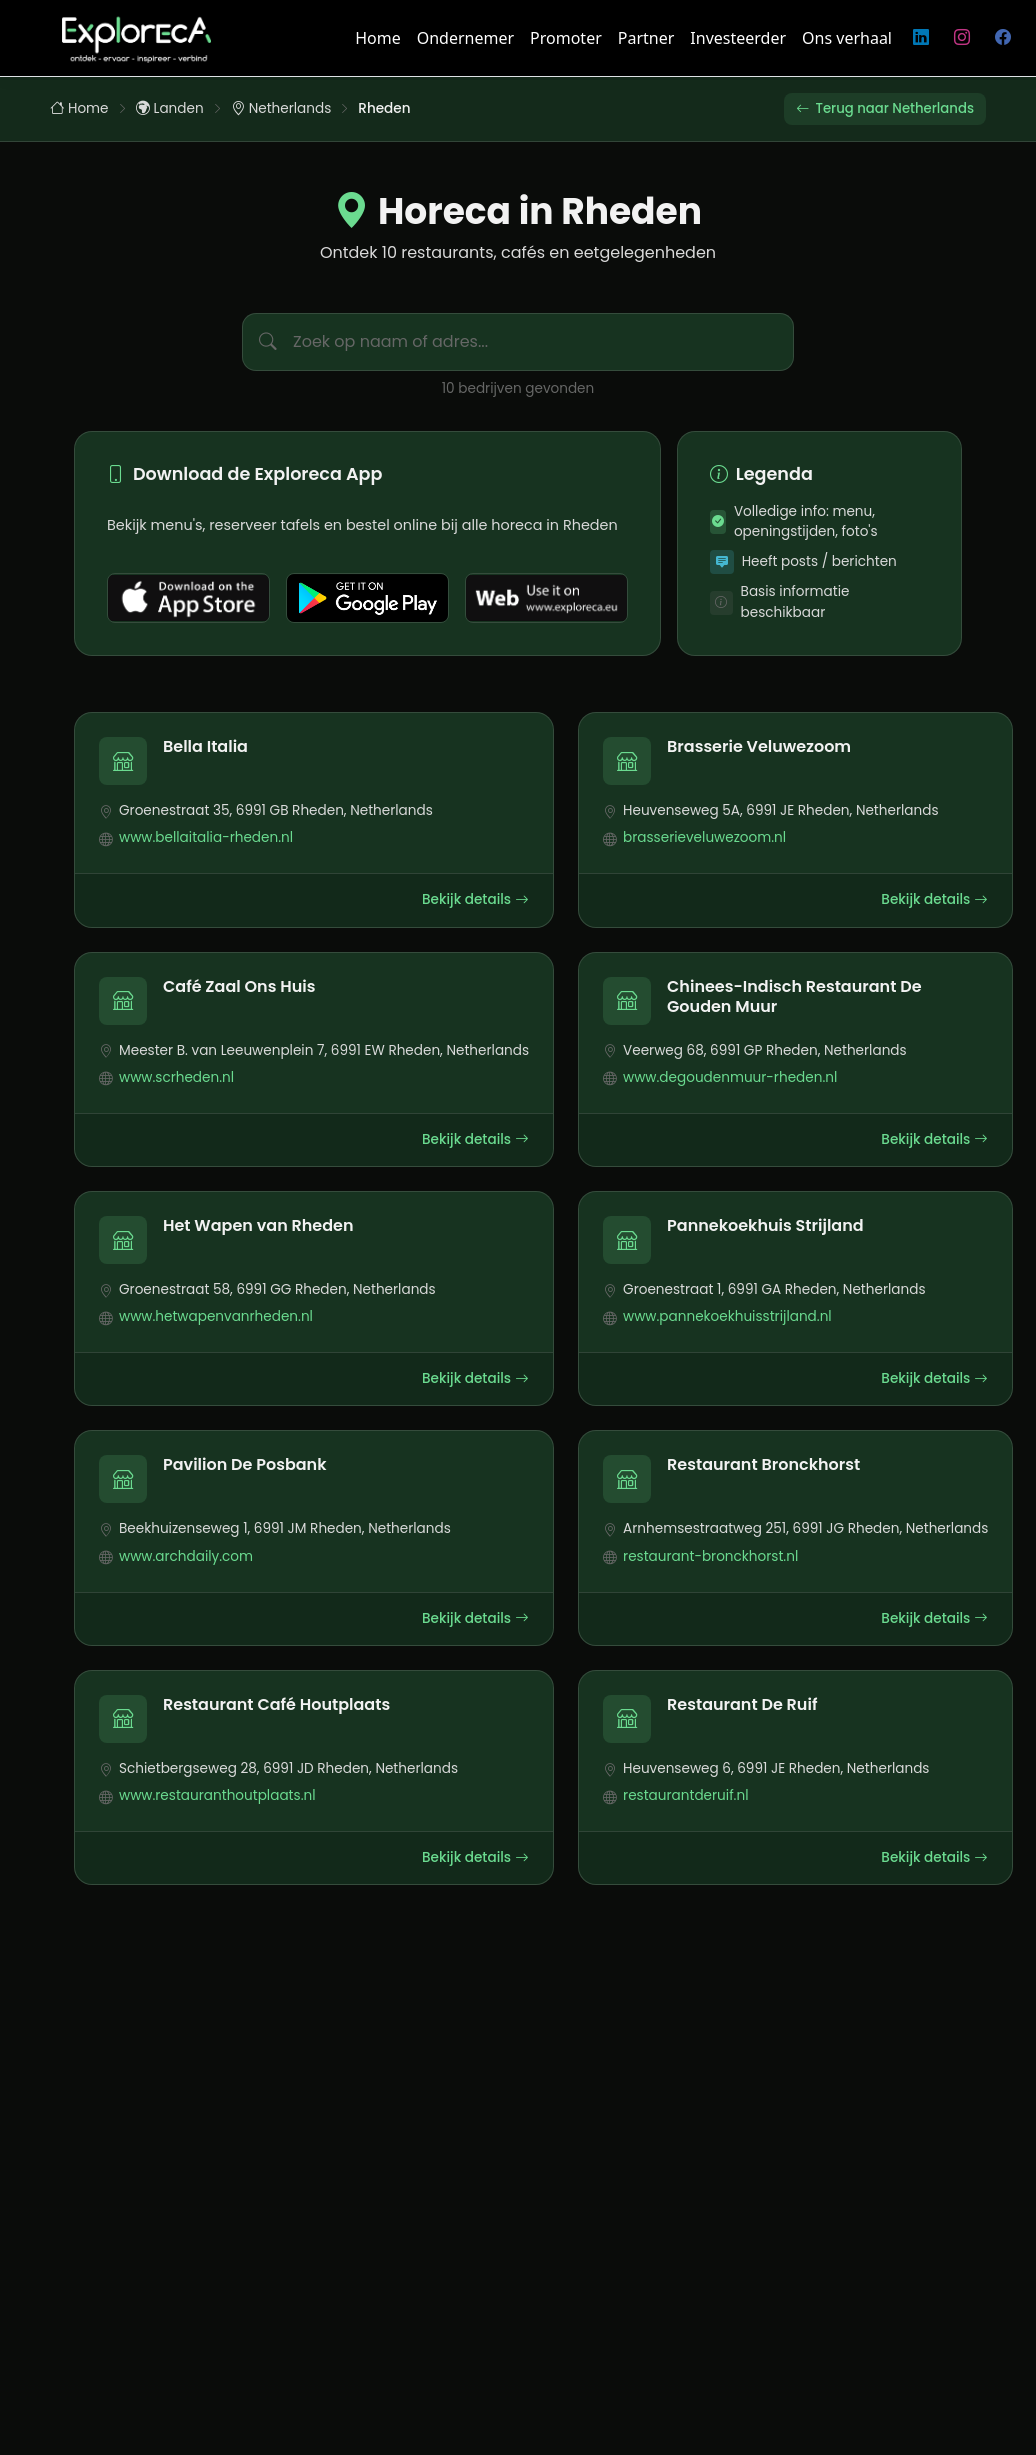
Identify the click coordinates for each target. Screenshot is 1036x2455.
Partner (646, 38)
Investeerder (738, 38)
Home (378, 38)
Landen (170, 109)
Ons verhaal (847, 38)
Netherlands (281, 109)
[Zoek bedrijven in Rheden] (543, 343)
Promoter (566, 38)
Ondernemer (465, 38)
